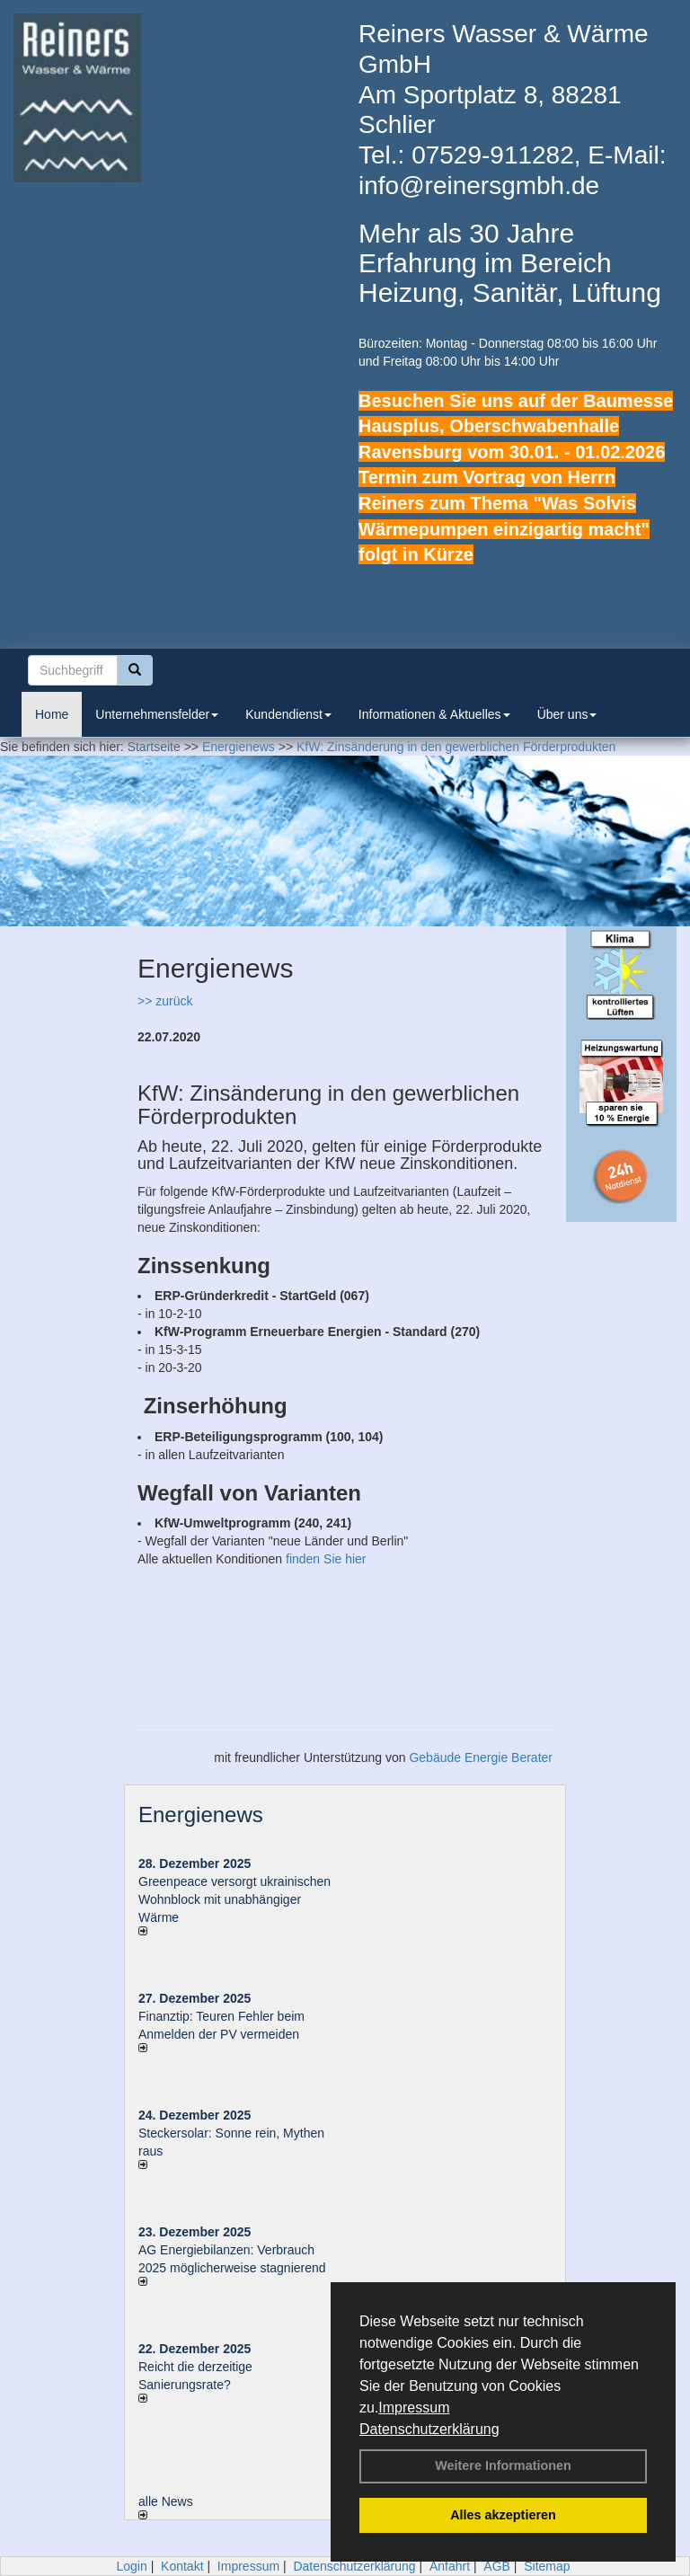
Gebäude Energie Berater (481, 1757)
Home (51, 714)
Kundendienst (288, 714)
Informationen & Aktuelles (434, 714)
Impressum (413, 2407)
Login (131, 2566)
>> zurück (164, 1001)
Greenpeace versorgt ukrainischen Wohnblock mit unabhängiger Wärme (234, 1899)
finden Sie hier (326, 1559)
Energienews (200, 1814)
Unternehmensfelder (156, 714)
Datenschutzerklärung (429, 2429)
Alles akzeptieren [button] (503, 2515)
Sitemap (547, 2566)
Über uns (567, 714)
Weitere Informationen (503, 2465)
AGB (496, 2566)
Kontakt (182, 2566)
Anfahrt (449, 2566)
